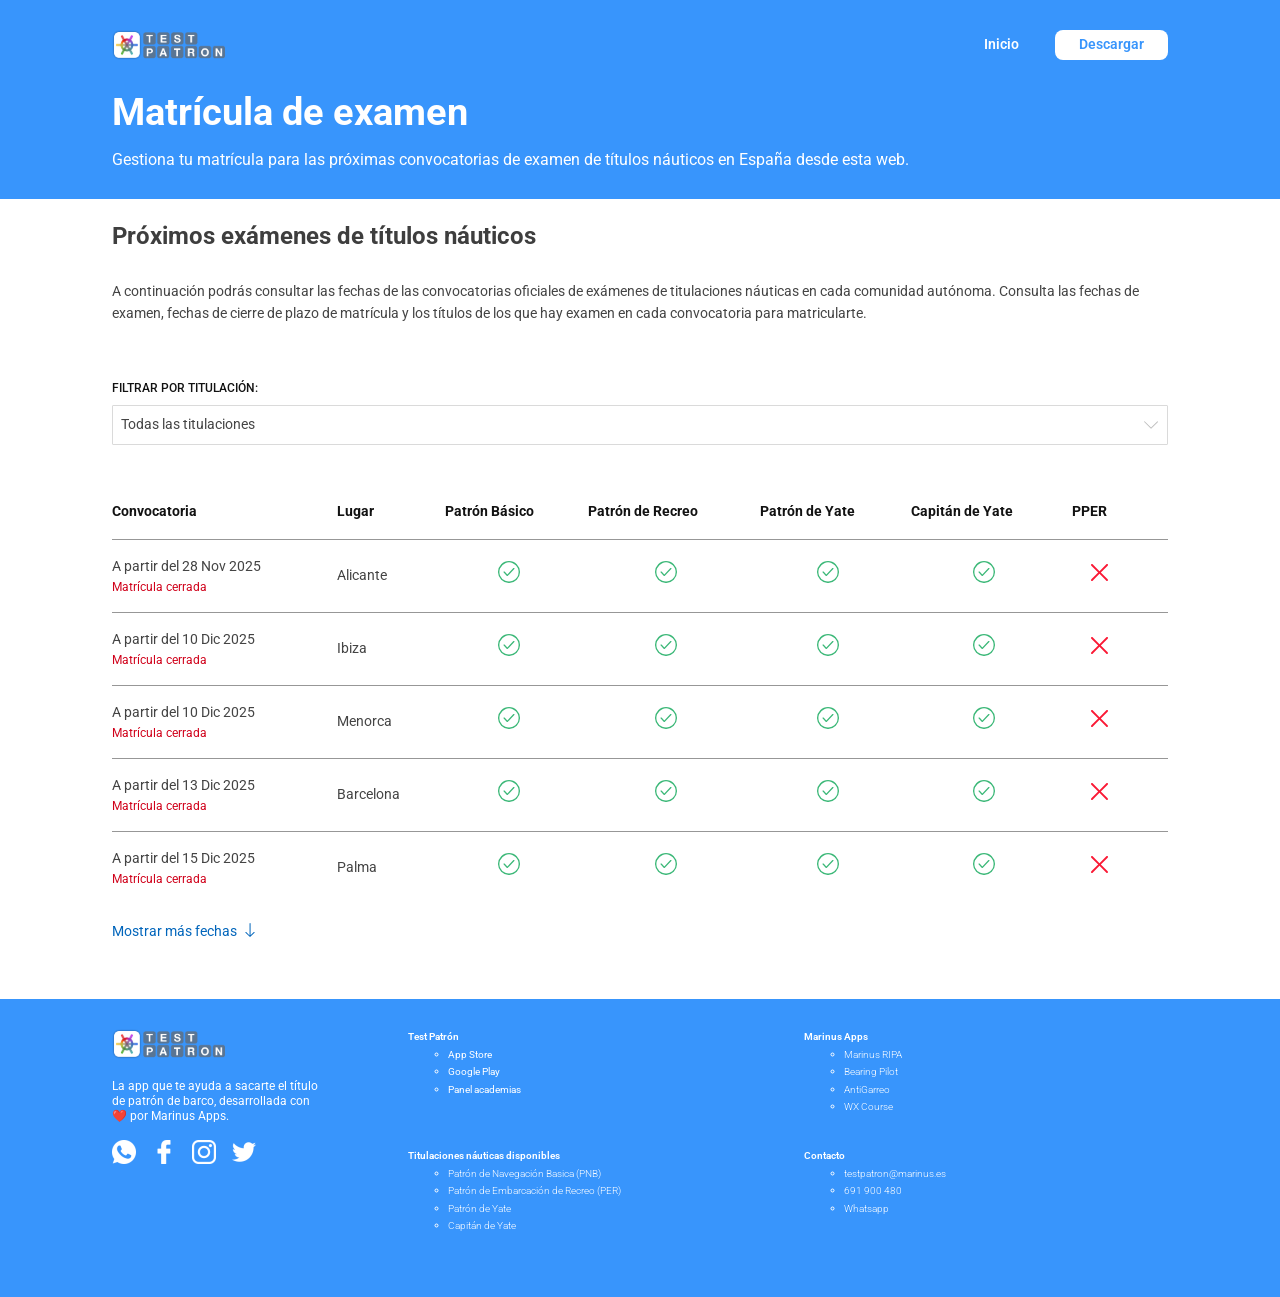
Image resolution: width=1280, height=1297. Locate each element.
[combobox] (640, 425)
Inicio (1001, 44)
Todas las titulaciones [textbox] (188, 424)
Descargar (1111, 44)
